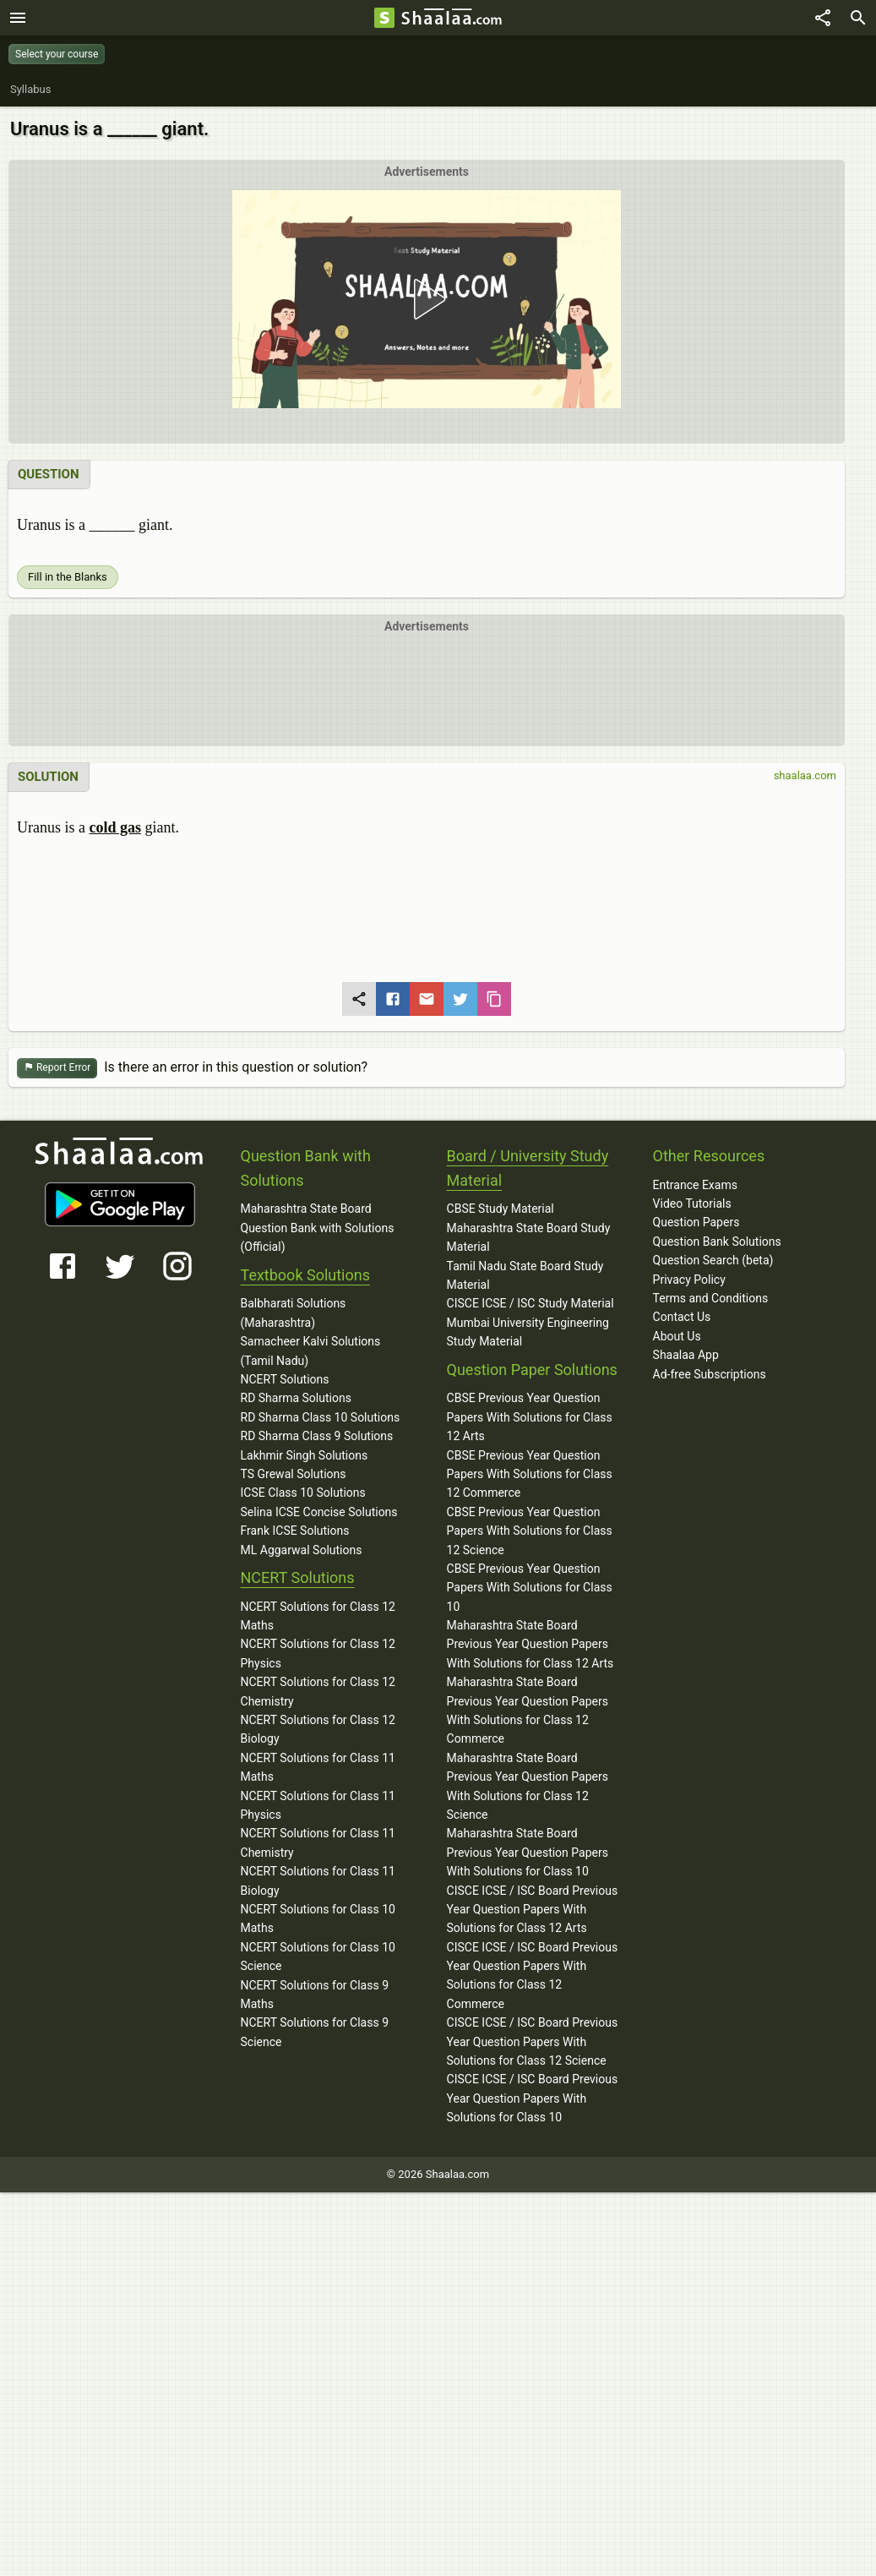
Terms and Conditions (711, 1298)
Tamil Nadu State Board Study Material (525, 1275)
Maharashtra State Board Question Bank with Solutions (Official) (317, 1227)
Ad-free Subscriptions (709, 1374)
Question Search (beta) (713, 1260)
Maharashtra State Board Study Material (529, 1237)
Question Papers (696, 1222)
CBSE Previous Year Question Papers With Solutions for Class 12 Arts (529, 1417)
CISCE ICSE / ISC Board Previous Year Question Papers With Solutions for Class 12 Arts (532, 1909)
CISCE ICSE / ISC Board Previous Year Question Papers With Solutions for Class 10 (532, 2098)
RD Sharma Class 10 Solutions (320, 1417)
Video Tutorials (692, 1203)
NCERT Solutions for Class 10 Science (318, 1956)
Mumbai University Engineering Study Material (528, 1332)
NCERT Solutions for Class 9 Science (315, 2032)
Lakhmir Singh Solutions (304, 1455)
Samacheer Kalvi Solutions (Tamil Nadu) (311, 1350)
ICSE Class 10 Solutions (303, 1492)
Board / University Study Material (528, 1168)
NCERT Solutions (285, 1379)
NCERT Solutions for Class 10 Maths (318, 1918)
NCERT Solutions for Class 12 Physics (318, 1653)
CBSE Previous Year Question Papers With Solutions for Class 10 (529, 1587)
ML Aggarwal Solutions (301, 1550)
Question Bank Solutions (717, 1241)
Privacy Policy (689, 1279)
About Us (677, 1336)
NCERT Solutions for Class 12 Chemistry (318, 1691)
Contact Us (682, 1316)
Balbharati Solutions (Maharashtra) (293, 1312)
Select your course (56, 54)
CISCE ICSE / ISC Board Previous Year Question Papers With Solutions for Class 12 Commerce (532, 1975)
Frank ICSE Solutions (295, 1530)
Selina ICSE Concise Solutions (319, 1512)
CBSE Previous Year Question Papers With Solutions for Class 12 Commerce (529, 1474)
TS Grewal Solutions (293, 1474)
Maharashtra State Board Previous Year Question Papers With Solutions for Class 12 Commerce (527, 1710)
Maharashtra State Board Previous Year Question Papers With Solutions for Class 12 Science (527, 1786)
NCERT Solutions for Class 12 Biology (318, 1729)
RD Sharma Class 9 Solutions (317, 1436)
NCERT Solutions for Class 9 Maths (315, 1994)
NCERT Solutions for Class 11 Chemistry (318, 1842)
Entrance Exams (695, 1185)
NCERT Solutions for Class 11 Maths (318, 1767)
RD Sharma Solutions (296, 1398)
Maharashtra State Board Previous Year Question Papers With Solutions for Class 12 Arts (530, 1644)
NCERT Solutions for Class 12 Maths (318, 1616)
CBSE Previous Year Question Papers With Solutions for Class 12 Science (529, 1531)
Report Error (57, 1068)
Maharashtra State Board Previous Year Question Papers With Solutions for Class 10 (527, 1852)
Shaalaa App (686, 1355)
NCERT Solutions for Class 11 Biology (318, 1880)
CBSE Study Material (500, 1208)
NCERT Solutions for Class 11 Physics (318, 1805)
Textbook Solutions (305, 1275)
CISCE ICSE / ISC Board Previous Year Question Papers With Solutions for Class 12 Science (532, 2041)
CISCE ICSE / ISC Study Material (530, 1303)
